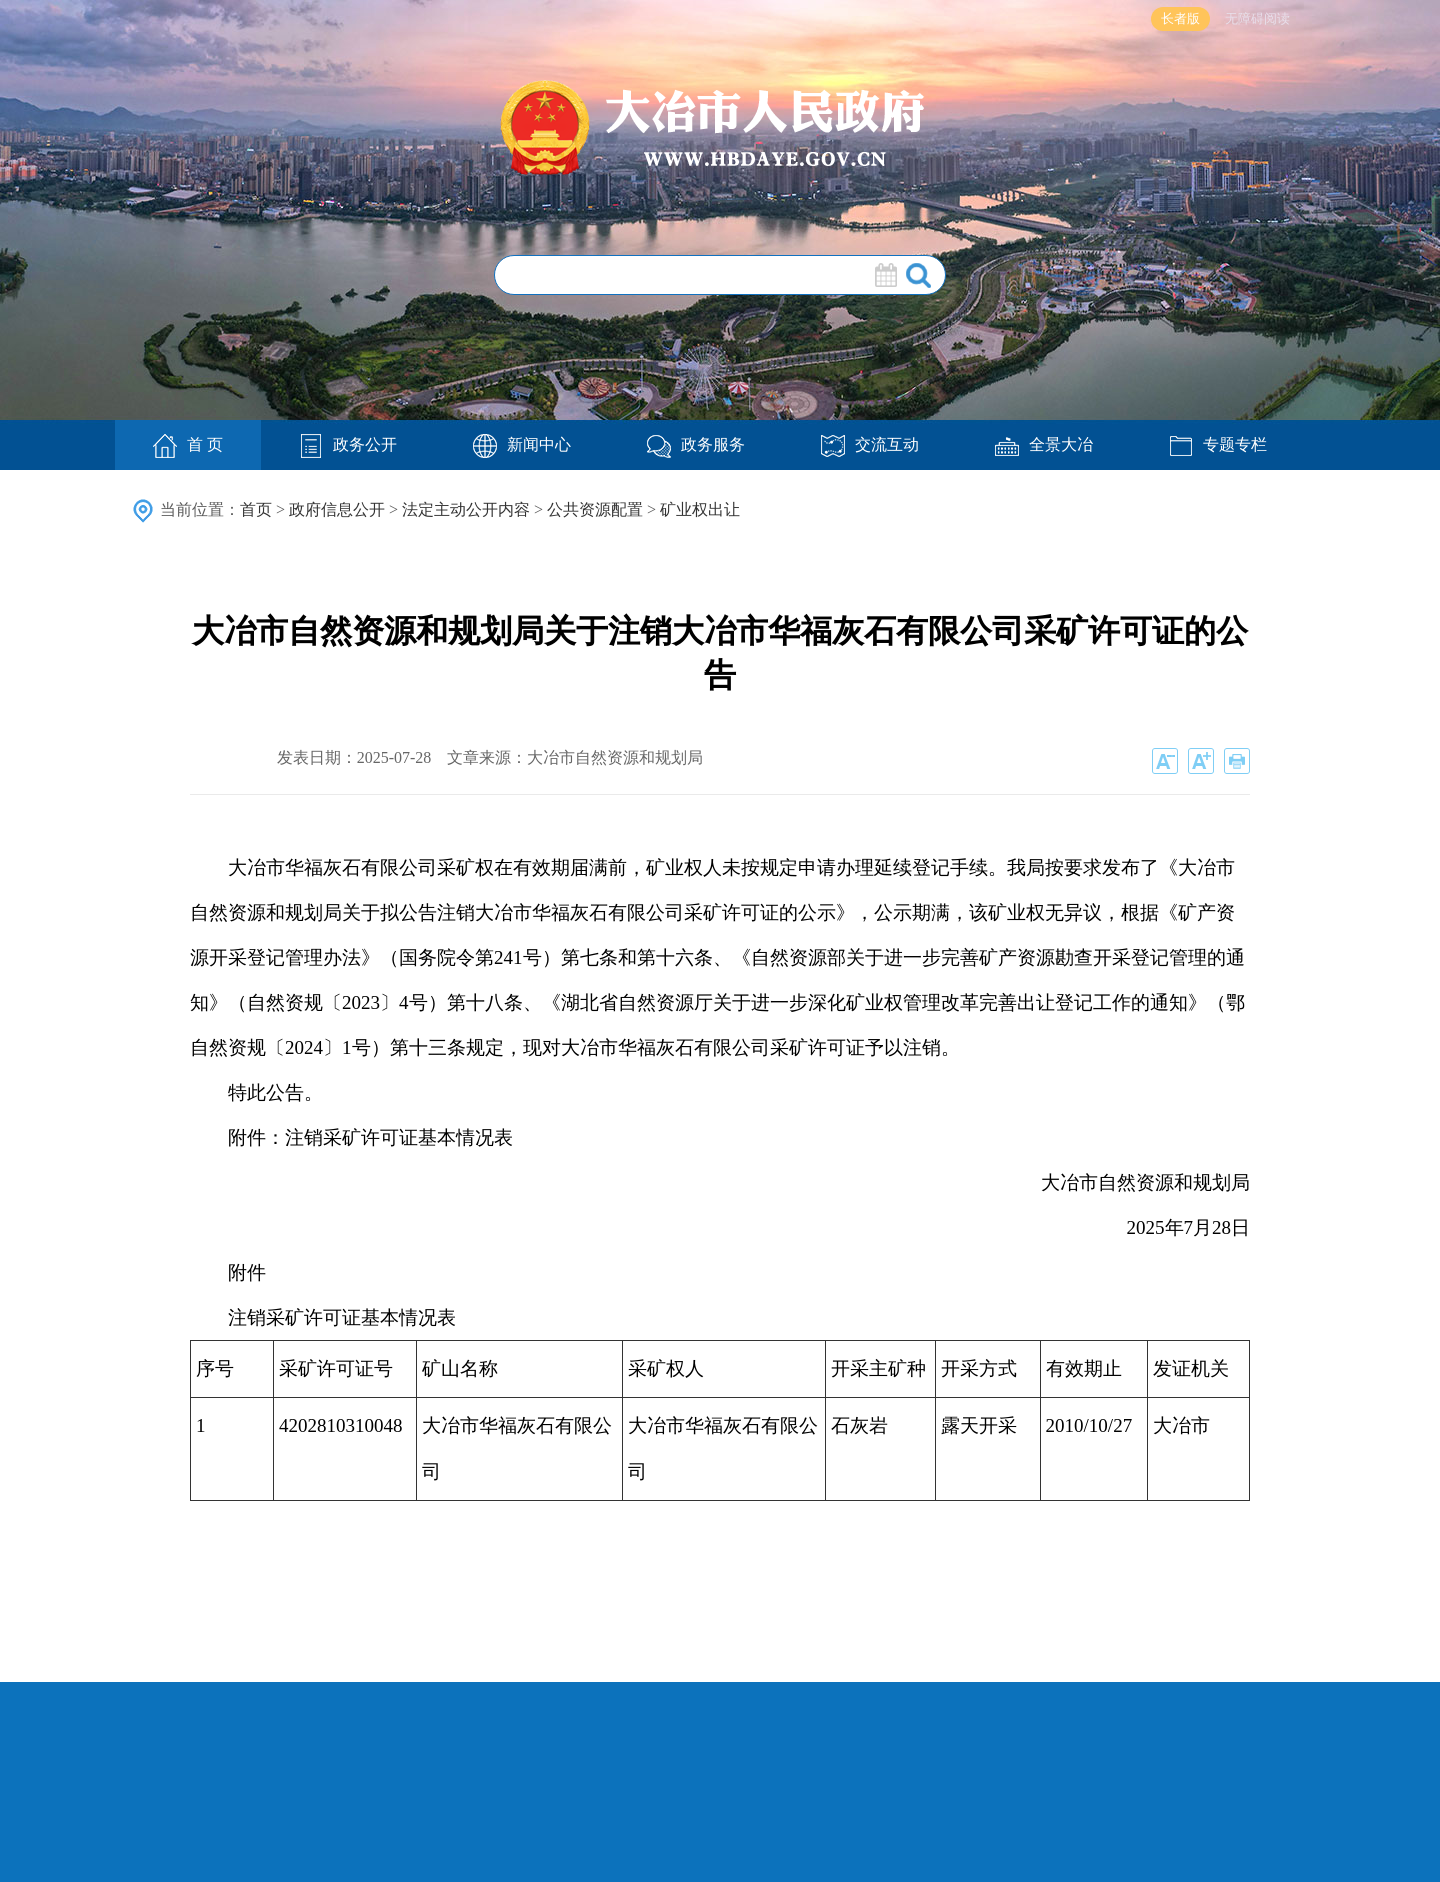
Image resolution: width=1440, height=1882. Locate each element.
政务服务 (696, 444)
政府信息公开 (337, 509)
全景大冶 (1044, 444)
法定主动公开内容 (466, 509)
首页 (256, 509)
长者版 (1180, 18)
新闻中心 (522, 444)
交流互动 (870, 444)
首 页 (188, 446)
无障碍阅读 (1257, 18)
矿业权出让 (700, 509)
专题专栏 (1218, 444)
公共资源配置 (595, 509)
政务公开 (348, 444)
